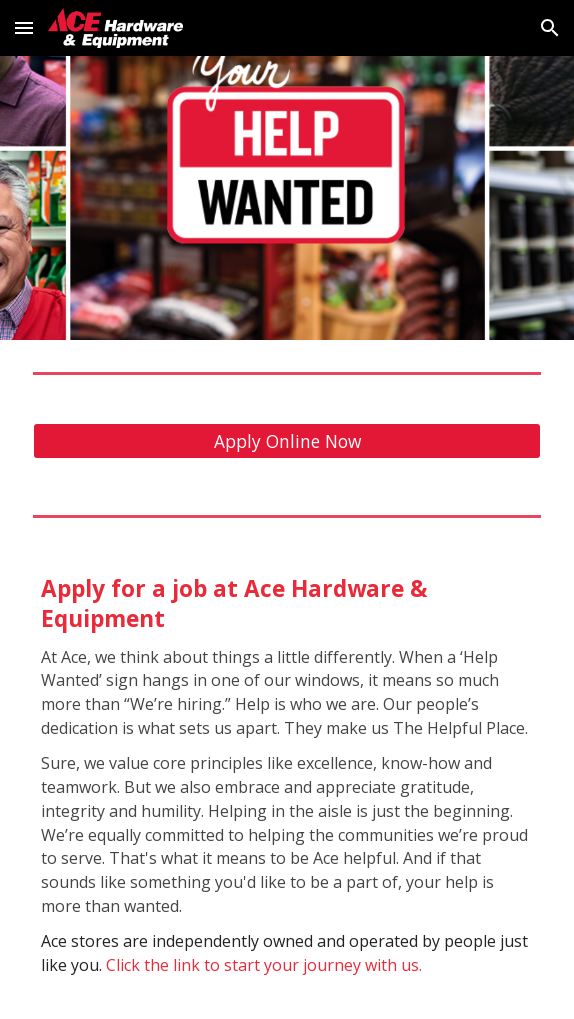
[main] (286, 780)
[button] (24, 27)
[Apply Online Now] (286, 441)
